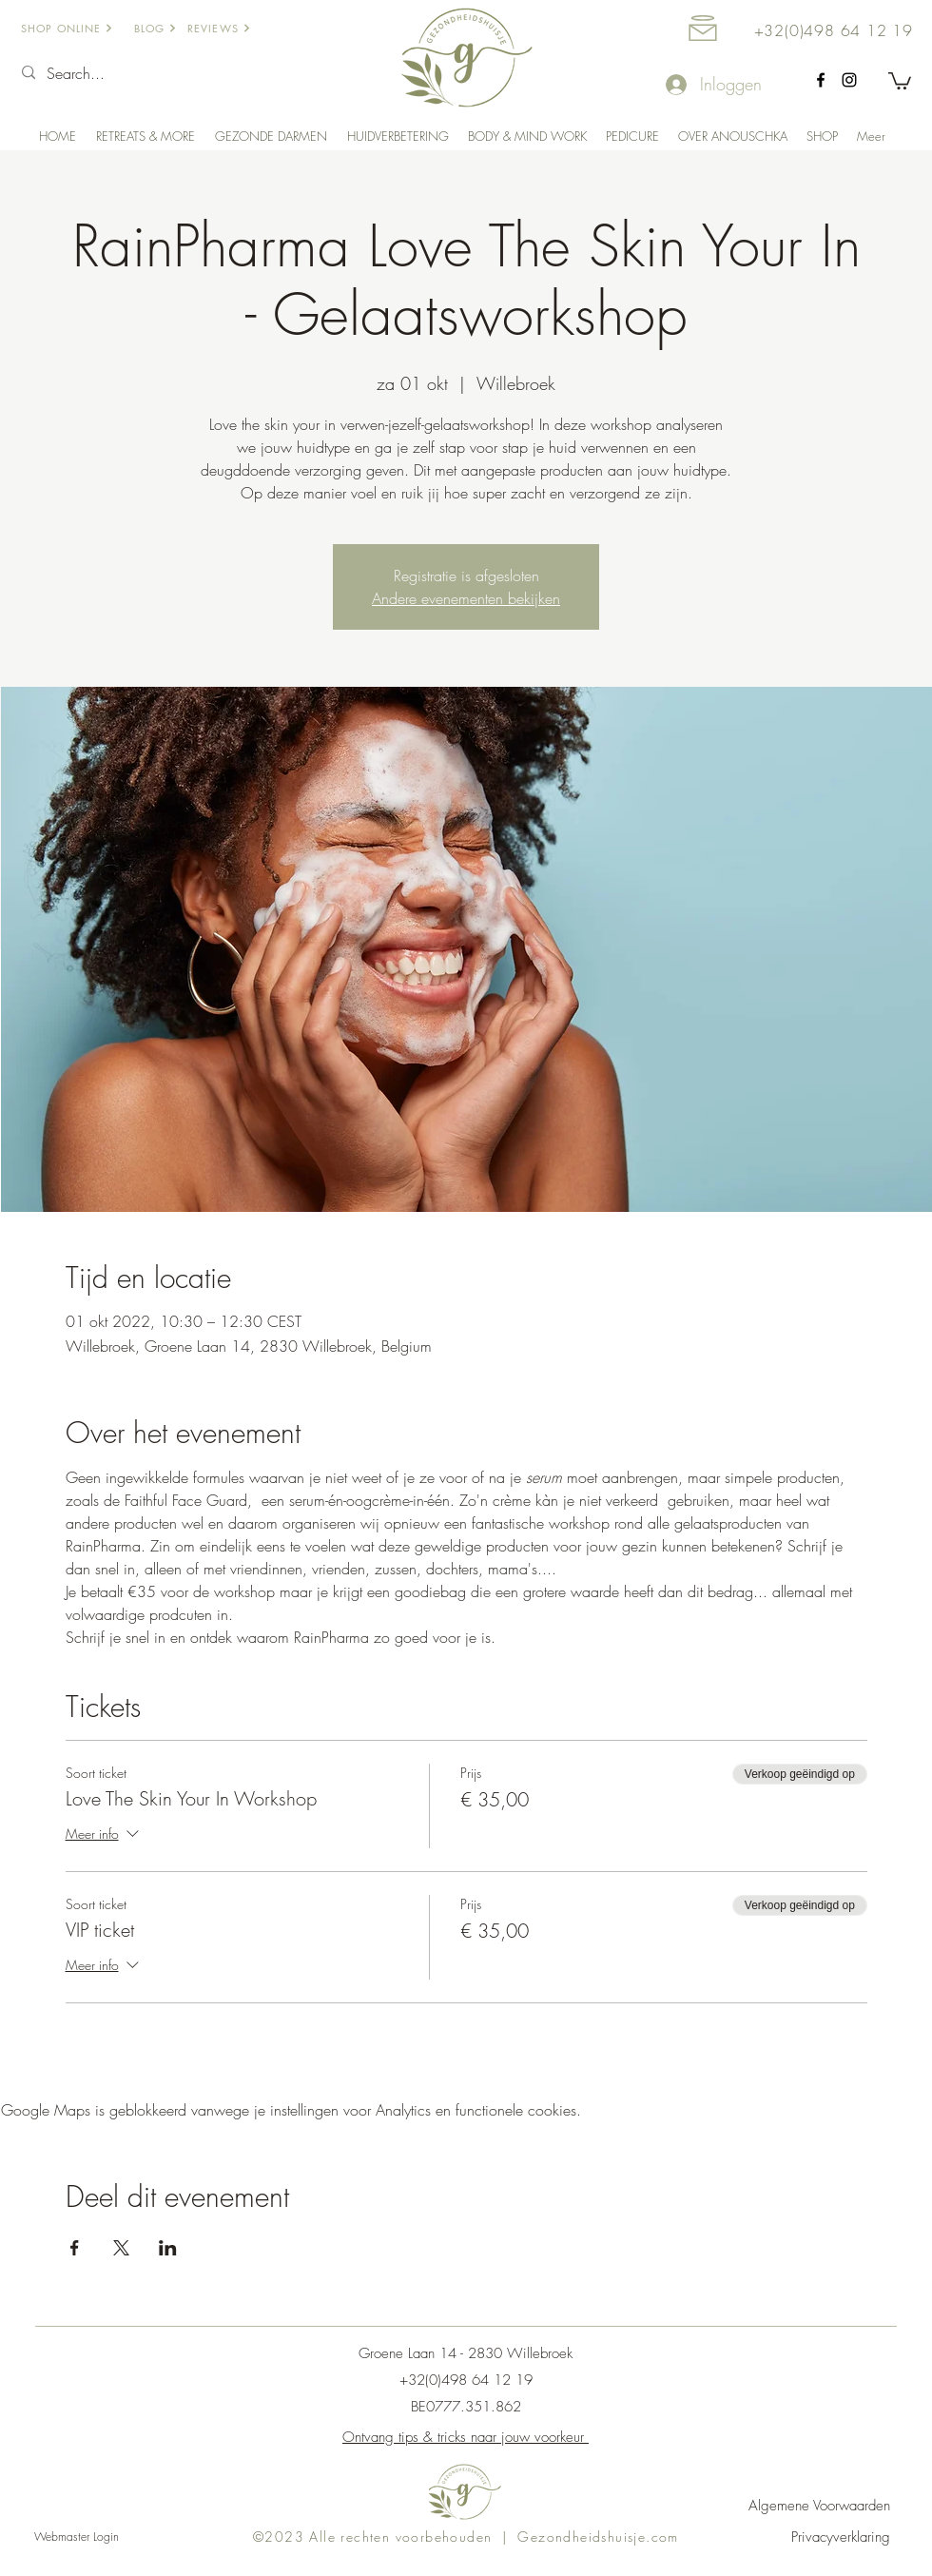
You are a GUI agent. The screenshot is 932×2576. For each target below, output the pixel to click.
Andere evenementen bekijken (466, 598)
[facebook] (820, 79)
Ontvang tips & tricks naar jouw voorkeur (465, 2437)
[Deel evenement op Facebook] (75, 2247)
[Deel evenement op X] (121, 2247)
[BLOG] (166, 28)
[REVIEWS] (230, 28)
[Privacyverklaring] (801, 2537)
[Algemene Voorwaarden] (801, 2506)
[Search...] (133, 72)
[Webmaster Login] (76, 2537)
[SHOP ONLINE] (74, 28)
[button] (899, 79)
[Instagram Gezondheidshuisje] (849, 79)
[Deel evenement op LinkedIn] (168, 2247)
